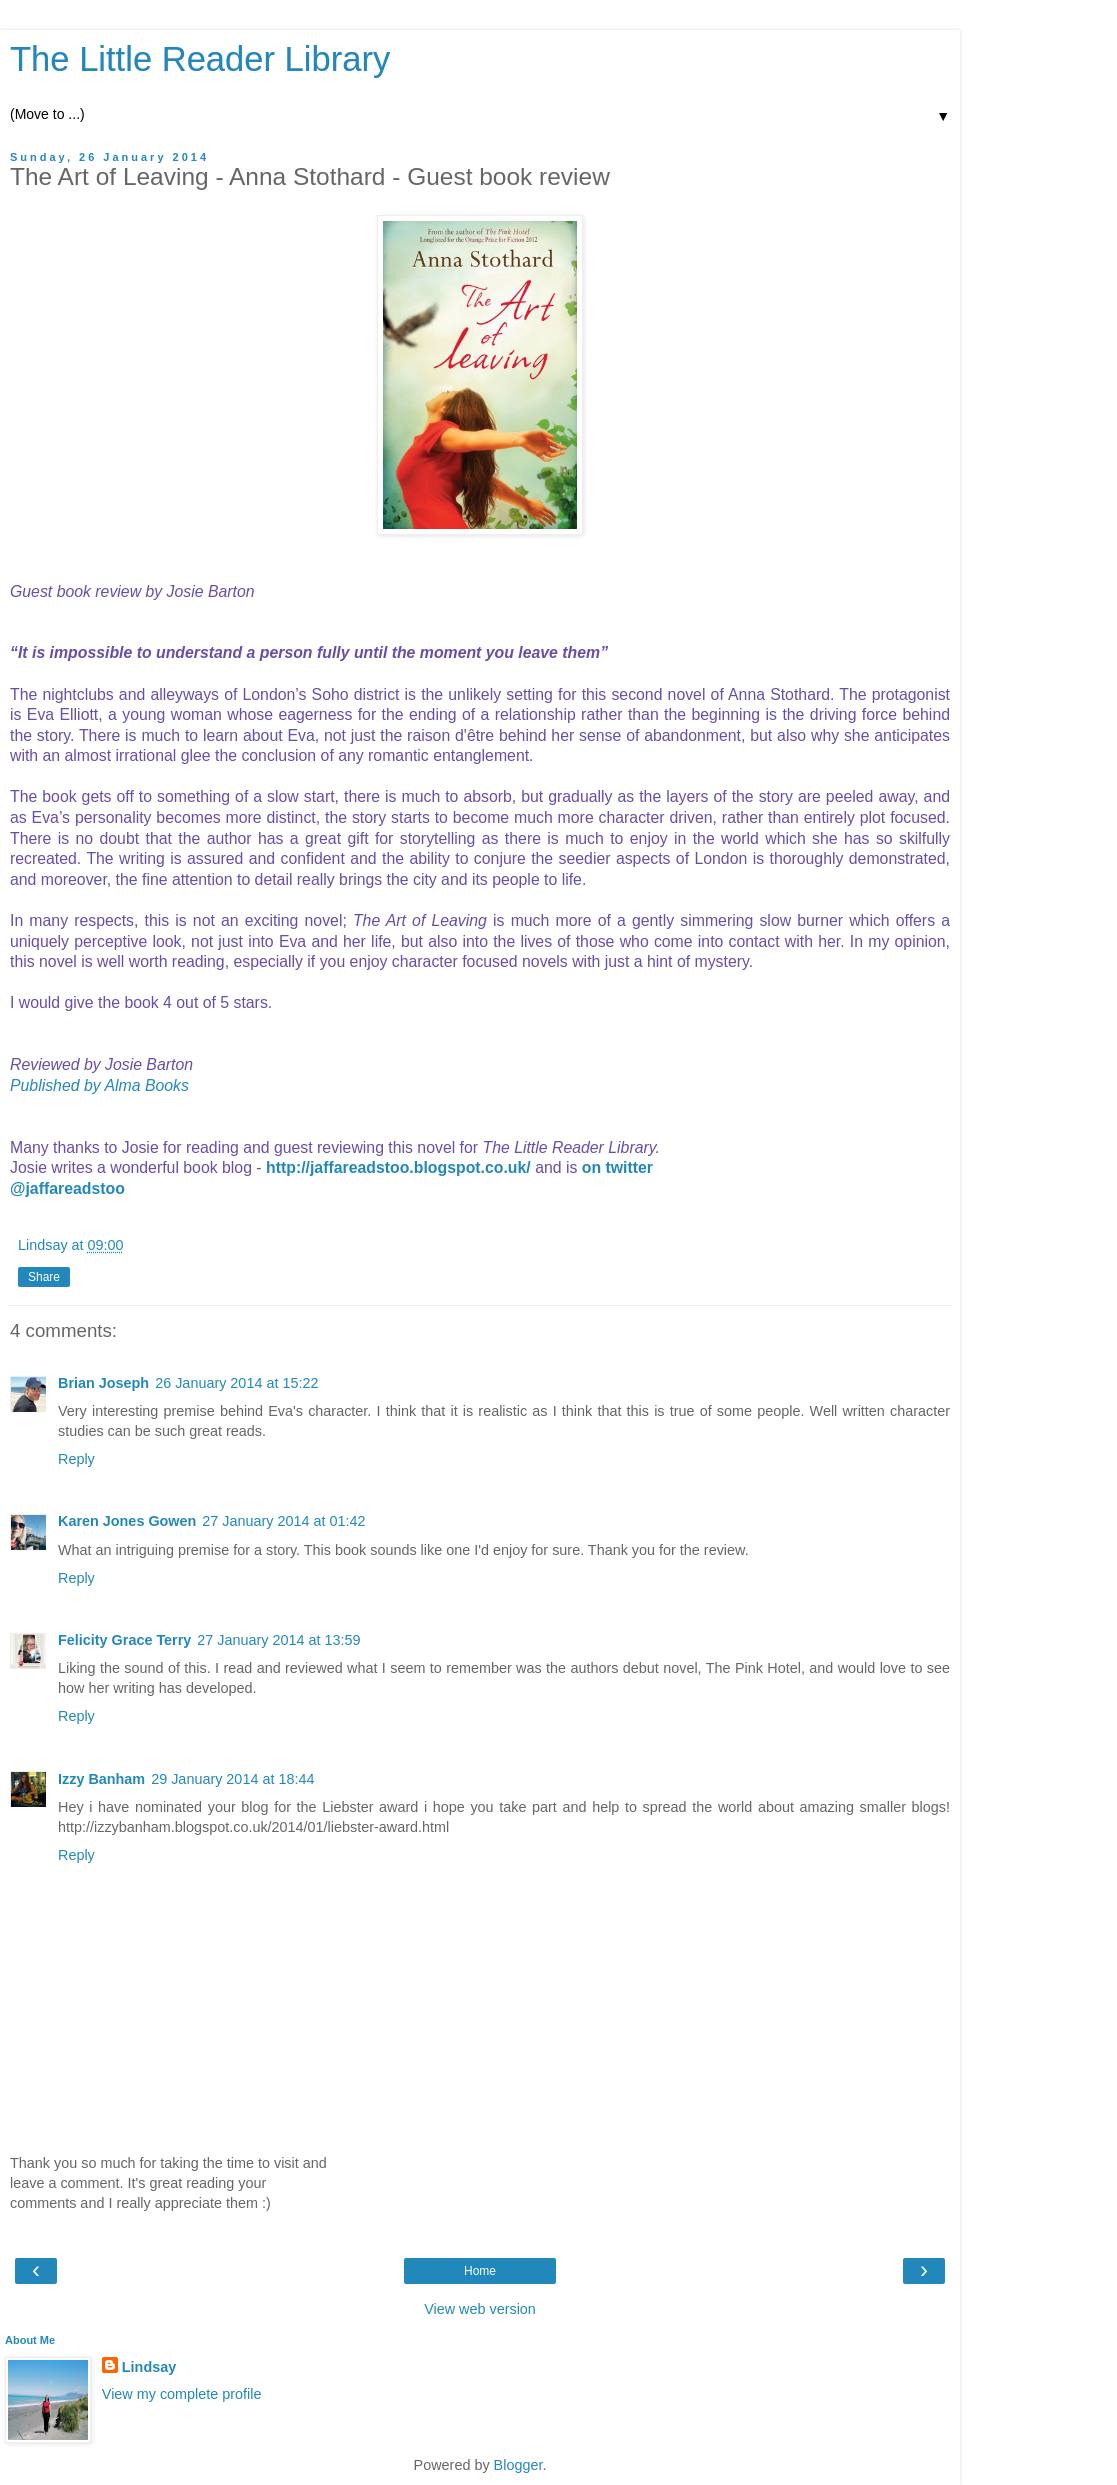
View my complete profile (182, 2394)
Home (480, 2271)
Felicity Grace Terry (124, 1640)
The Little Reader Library (200, 59)
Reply (76, 1459)
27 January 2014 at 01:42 (283, 1521)
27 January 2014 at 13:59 (278, 1640)
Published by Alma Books (99, 1085)
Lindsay (149, 2367)
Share (44, 1277)
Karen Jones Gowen (127, 1521)
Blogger (518, 2465)
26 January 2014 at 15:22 (236, 1383)
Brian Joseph (103, 1383)
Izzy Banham (101, 1779)
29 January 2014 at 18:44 (232, 1779)
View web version (480, 2309)
